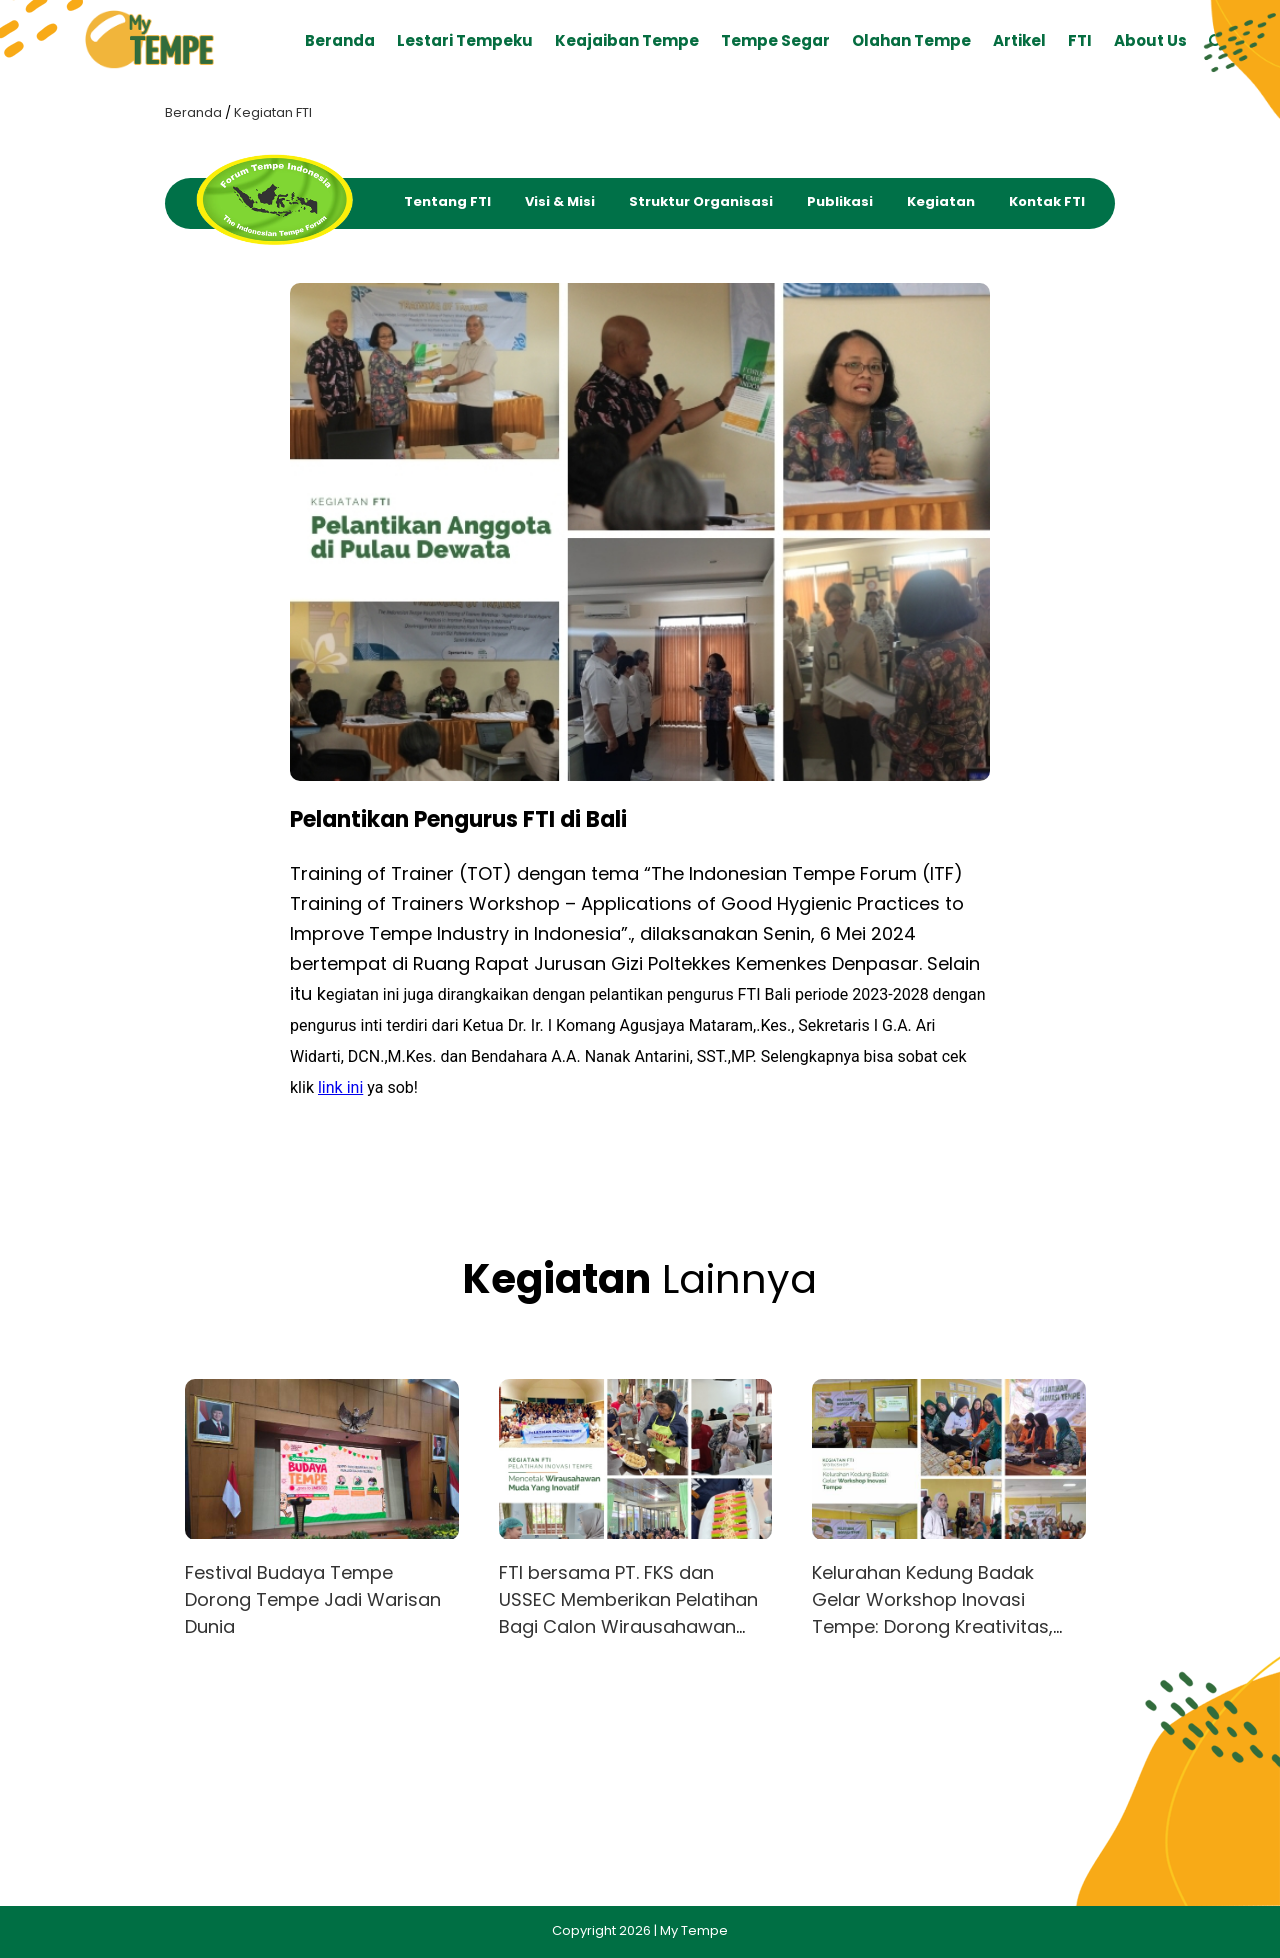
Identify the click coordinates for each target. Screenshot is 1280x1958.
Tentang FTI (447, 201)
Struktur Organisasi (701, 201)
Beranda (193, 112)
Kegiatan (941, 201)
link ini (340, 1087)
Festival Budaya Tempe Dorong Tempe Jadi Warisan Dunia (313, 1599)
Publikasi (840, 201)
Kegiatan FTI (273, 112)
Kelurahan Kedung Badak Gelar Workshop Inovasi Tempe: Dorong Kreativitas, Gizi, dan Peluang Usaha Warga (932, 1626)
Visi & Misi (560, 201)
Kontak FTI (1047, 201)
